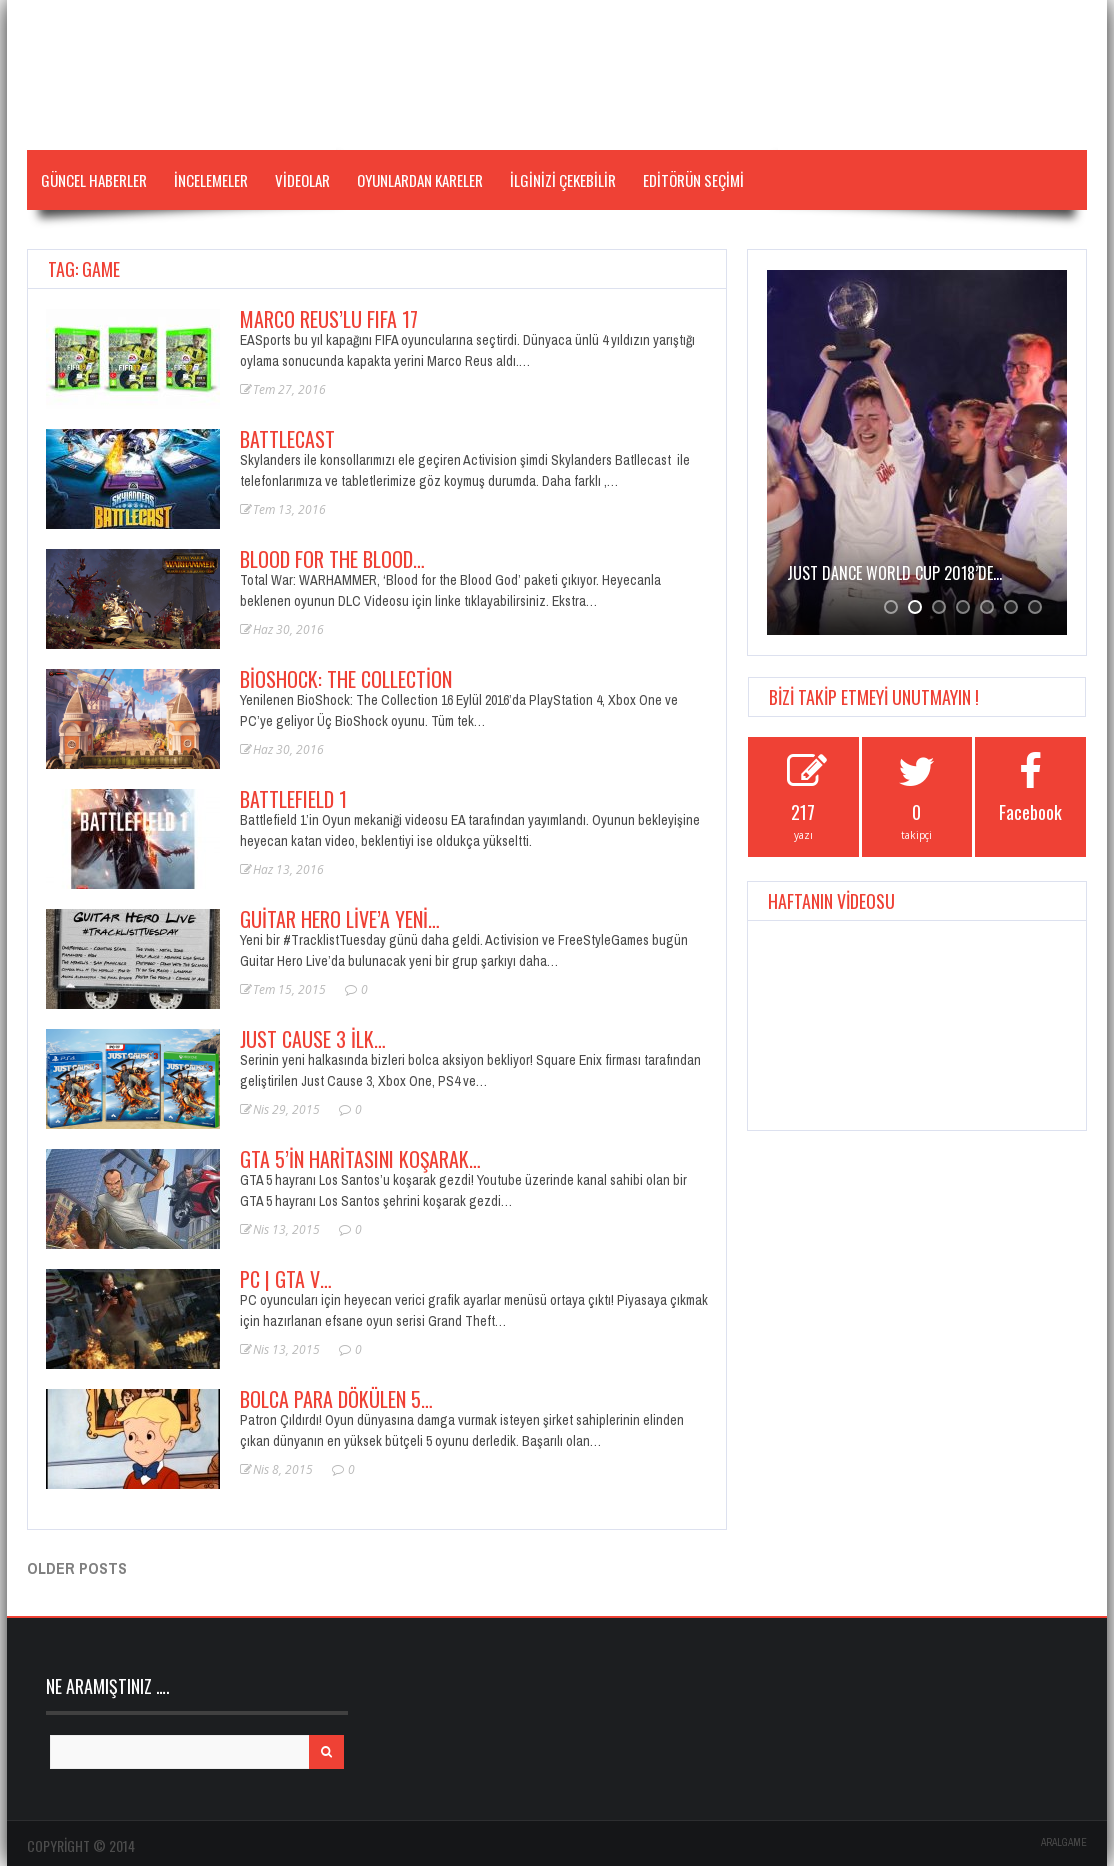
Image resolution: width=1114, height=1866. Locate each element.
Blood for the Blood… (332, 559)
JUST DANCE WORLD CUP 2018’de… (894, 573)
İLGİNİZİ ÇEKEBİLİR (563, 180)
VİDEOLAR (302, 180)
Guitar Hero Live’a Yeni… (340, 919)
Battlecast (287, 439)
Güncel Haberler (94, 180)
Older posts (77, 1568)
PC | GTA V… (286, 1279)
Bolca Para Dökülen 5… (336, 1399)
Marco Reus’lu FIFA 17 (329, 319)
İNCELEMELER (211, 180)
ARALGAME (1064, 1842)
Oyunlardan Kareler (420, 180)
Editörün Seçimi (693, 180)
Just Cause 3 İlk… (313, 1039)
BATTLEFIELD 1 (293, 799)
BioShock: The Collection (346, 679)
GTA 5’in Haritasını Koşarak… (360, 1159)
